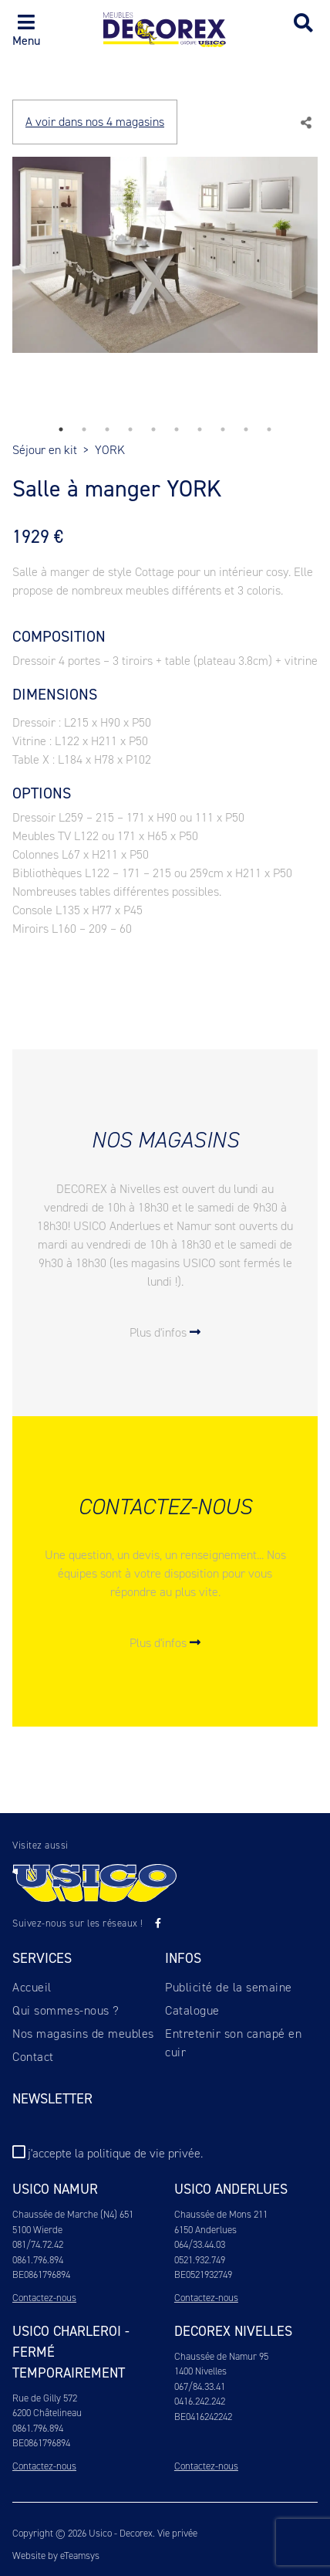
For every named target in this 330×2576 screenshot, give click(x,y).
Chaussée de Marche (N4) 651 (72, 2214)
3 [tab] (107, 429)
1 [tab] (61, 429)
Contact (33, 2057)
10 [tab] (269, 429)
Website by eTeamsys (55, 2555)
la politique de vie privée (137, 2153)
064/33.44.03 (199, 2244)
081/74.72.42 (37, 2244)
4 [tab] (130, 429)
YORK (110, 450)
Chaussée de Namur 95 (221, 2356)
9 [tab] (246, 429)
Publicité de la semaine (228, 1987)
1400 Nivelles (200, 2371)
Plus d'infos (165, 1332)
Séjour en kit (44, 450)
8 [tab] (223, 429)
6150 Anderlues (205, 2229)
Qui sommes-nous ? (66, 2010)
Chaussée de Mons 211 (221, 2214)
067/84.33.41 (199, 2386)
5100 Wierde (37, 2229)
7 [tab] (199, 429)
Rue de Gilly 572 (44, 2398)
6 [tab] (176, 429)
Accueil (32, 1987)
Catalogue (192, 2010)
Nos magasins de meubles (83, 2033)
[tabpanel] (165, 264)
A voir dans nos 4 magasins (94, 122)
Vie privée (177, 2533)
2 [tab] (84, 429)
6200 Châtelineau (47, 2412)
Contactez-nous (44, 2297)
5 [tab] (153, 429)
